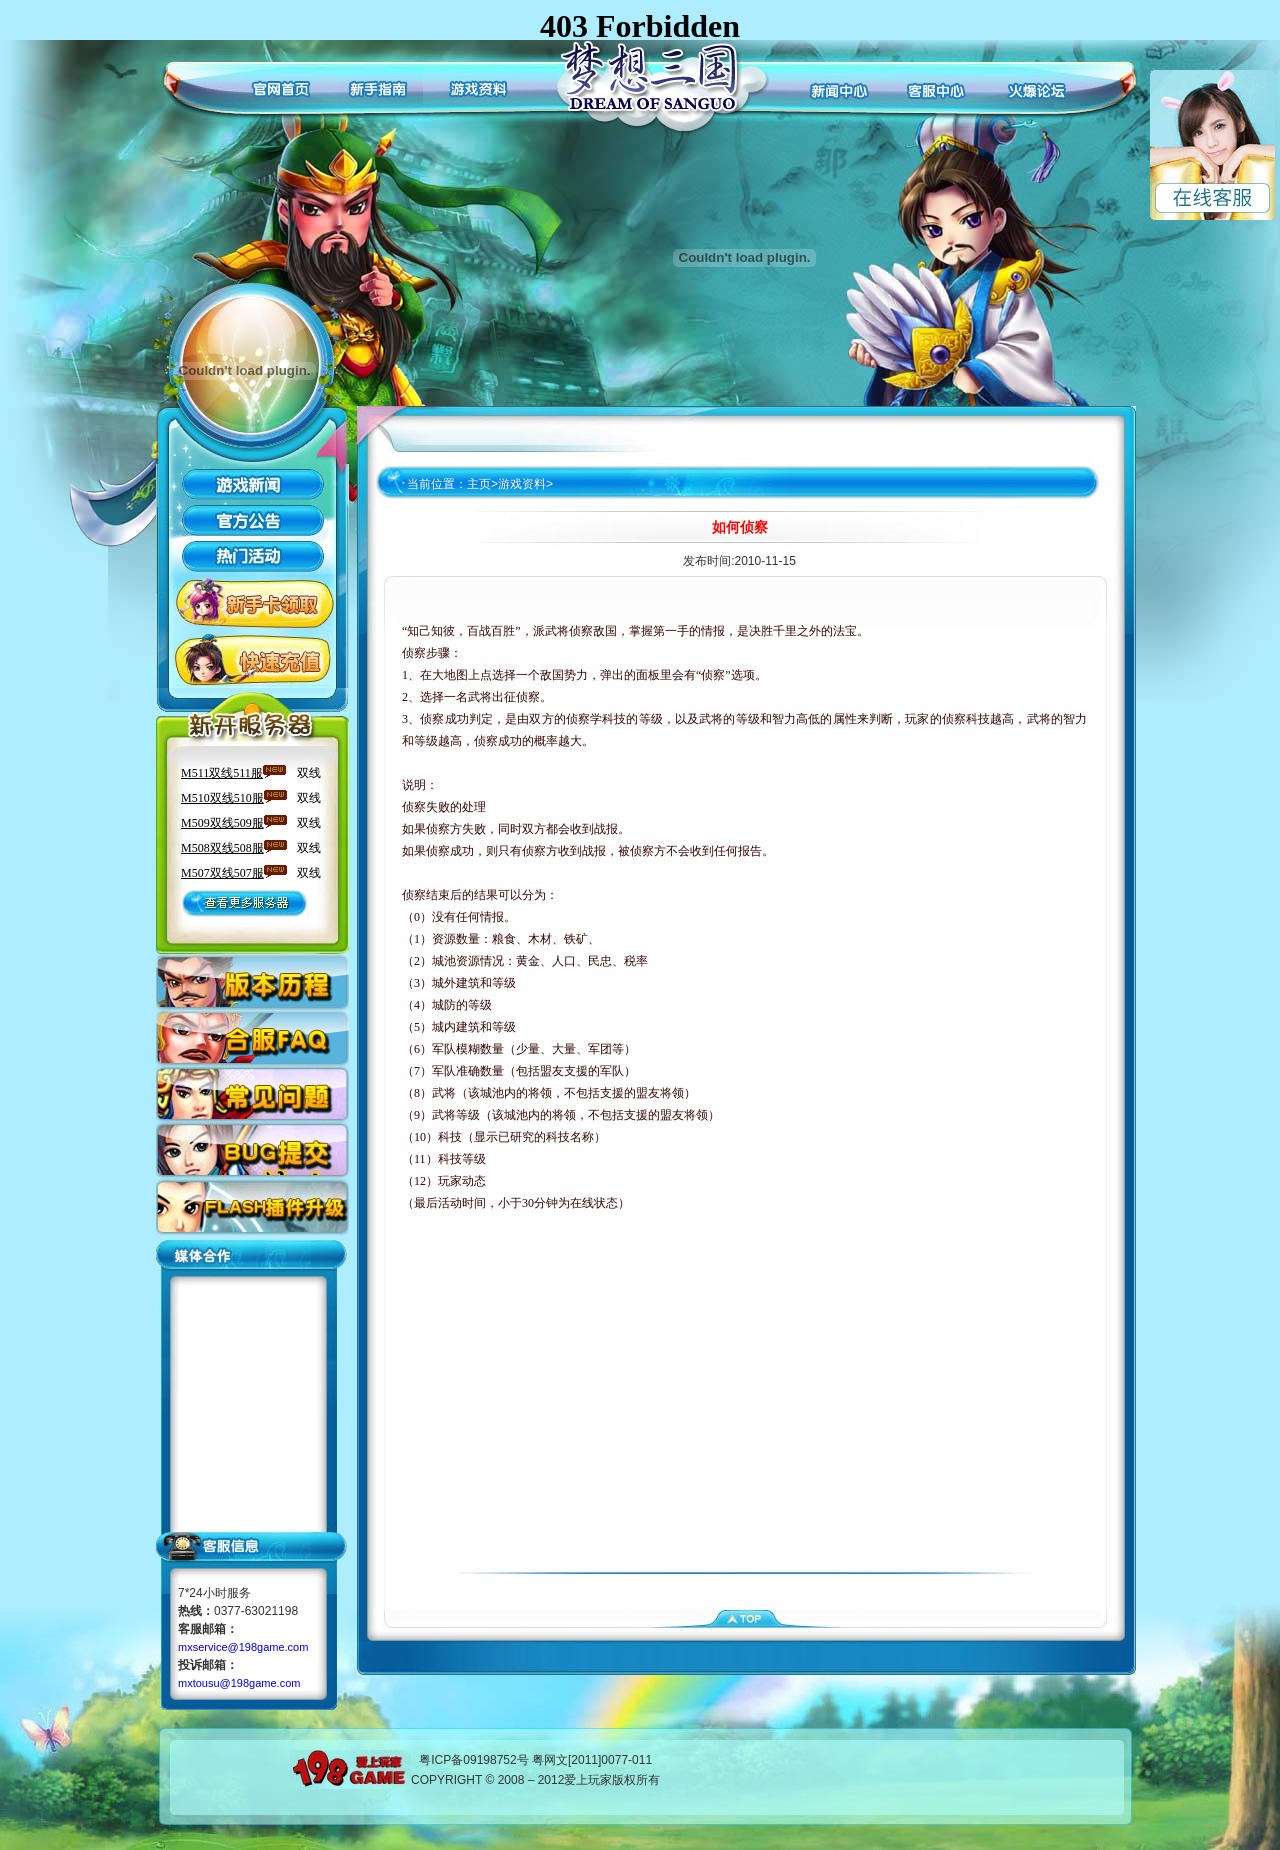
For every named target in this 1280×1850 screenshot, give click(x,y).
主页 (479, 484)
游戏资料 (522, 484)
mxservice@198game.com (243, 1647)
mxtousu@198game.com (239, 1683)
